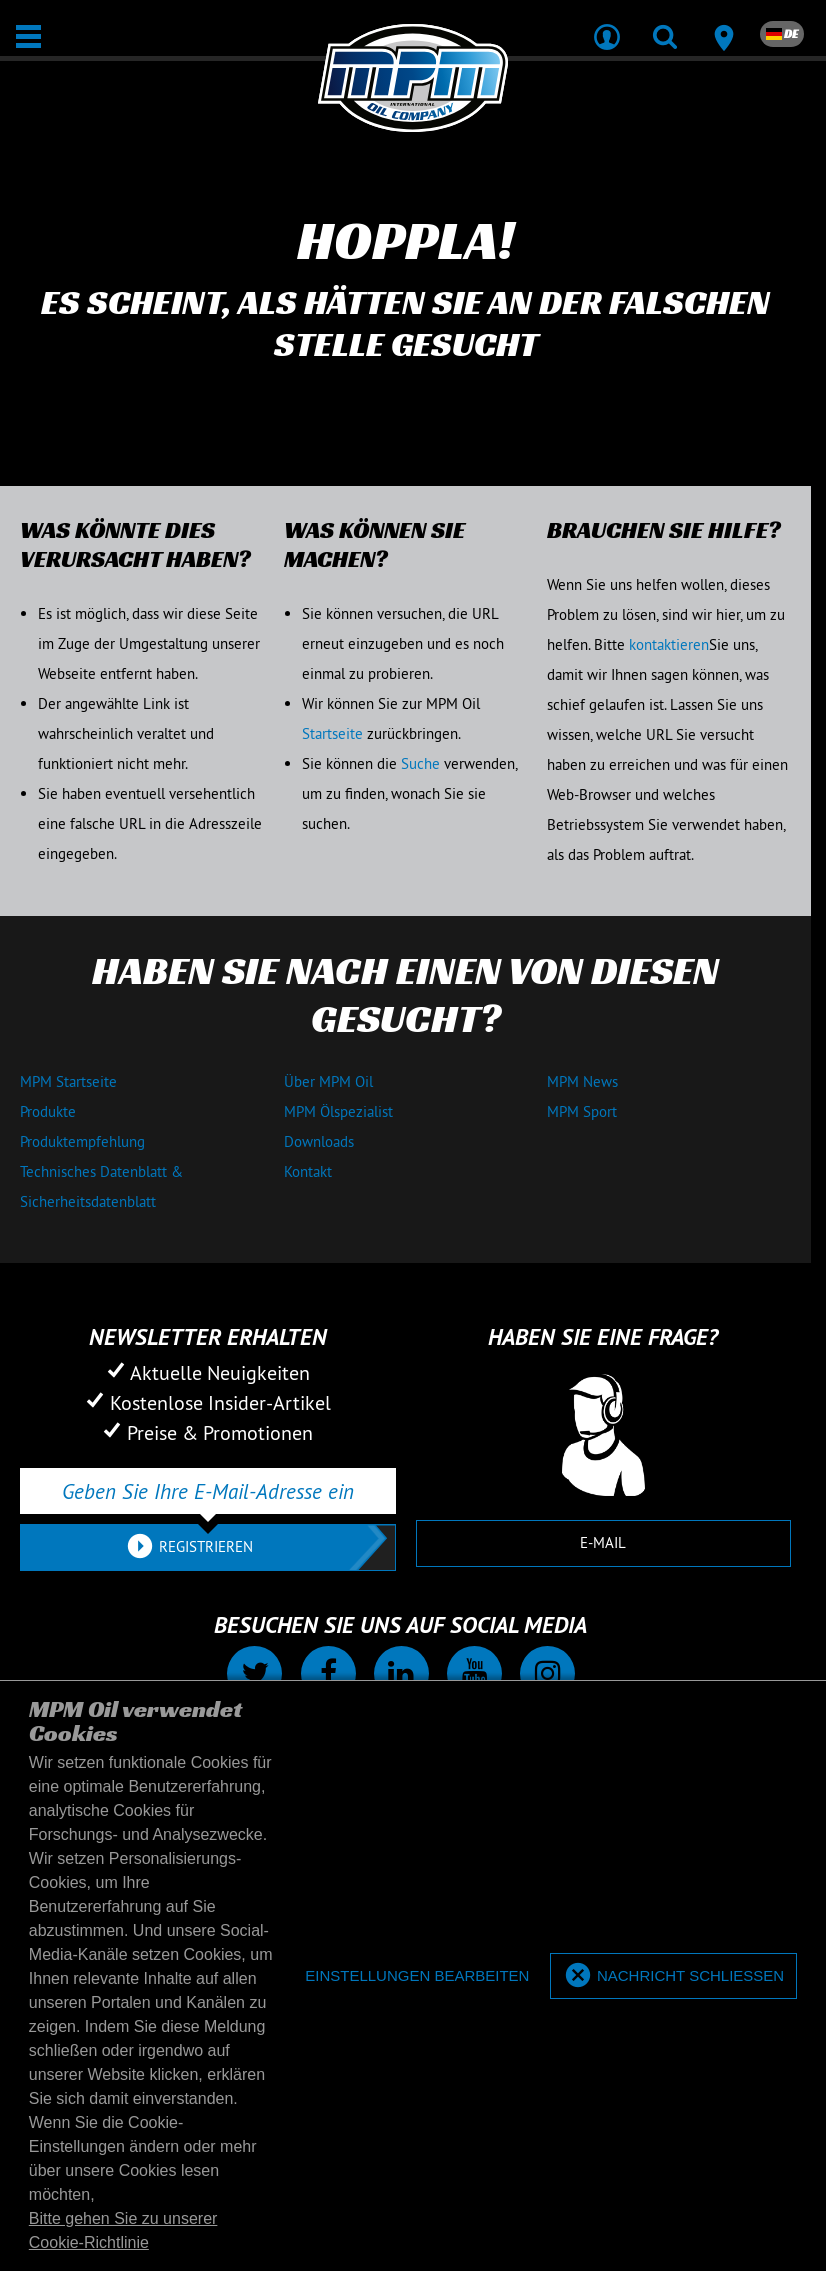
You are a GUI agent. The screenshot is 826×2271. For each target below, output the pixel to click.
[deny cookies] (417, 1976)
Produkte (48, 1111)
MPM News (582, 1081)
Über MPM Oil (328, 1081)
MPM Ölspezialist (338, 1111)
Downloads (319, 1141)
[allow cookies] (673, 1976)
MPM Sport (582, 1111)
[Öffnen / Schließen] (28, 36)
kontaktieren (669, 644)
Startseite (332, 733)
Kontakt (308, 1171)
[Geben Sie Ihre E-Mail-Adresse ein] (208, 1491)
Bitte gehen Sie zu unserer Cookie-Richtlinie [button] (123, 2230)
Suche (420, 763)
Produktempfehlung (82, 1141)
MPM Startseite (68, 1081)
